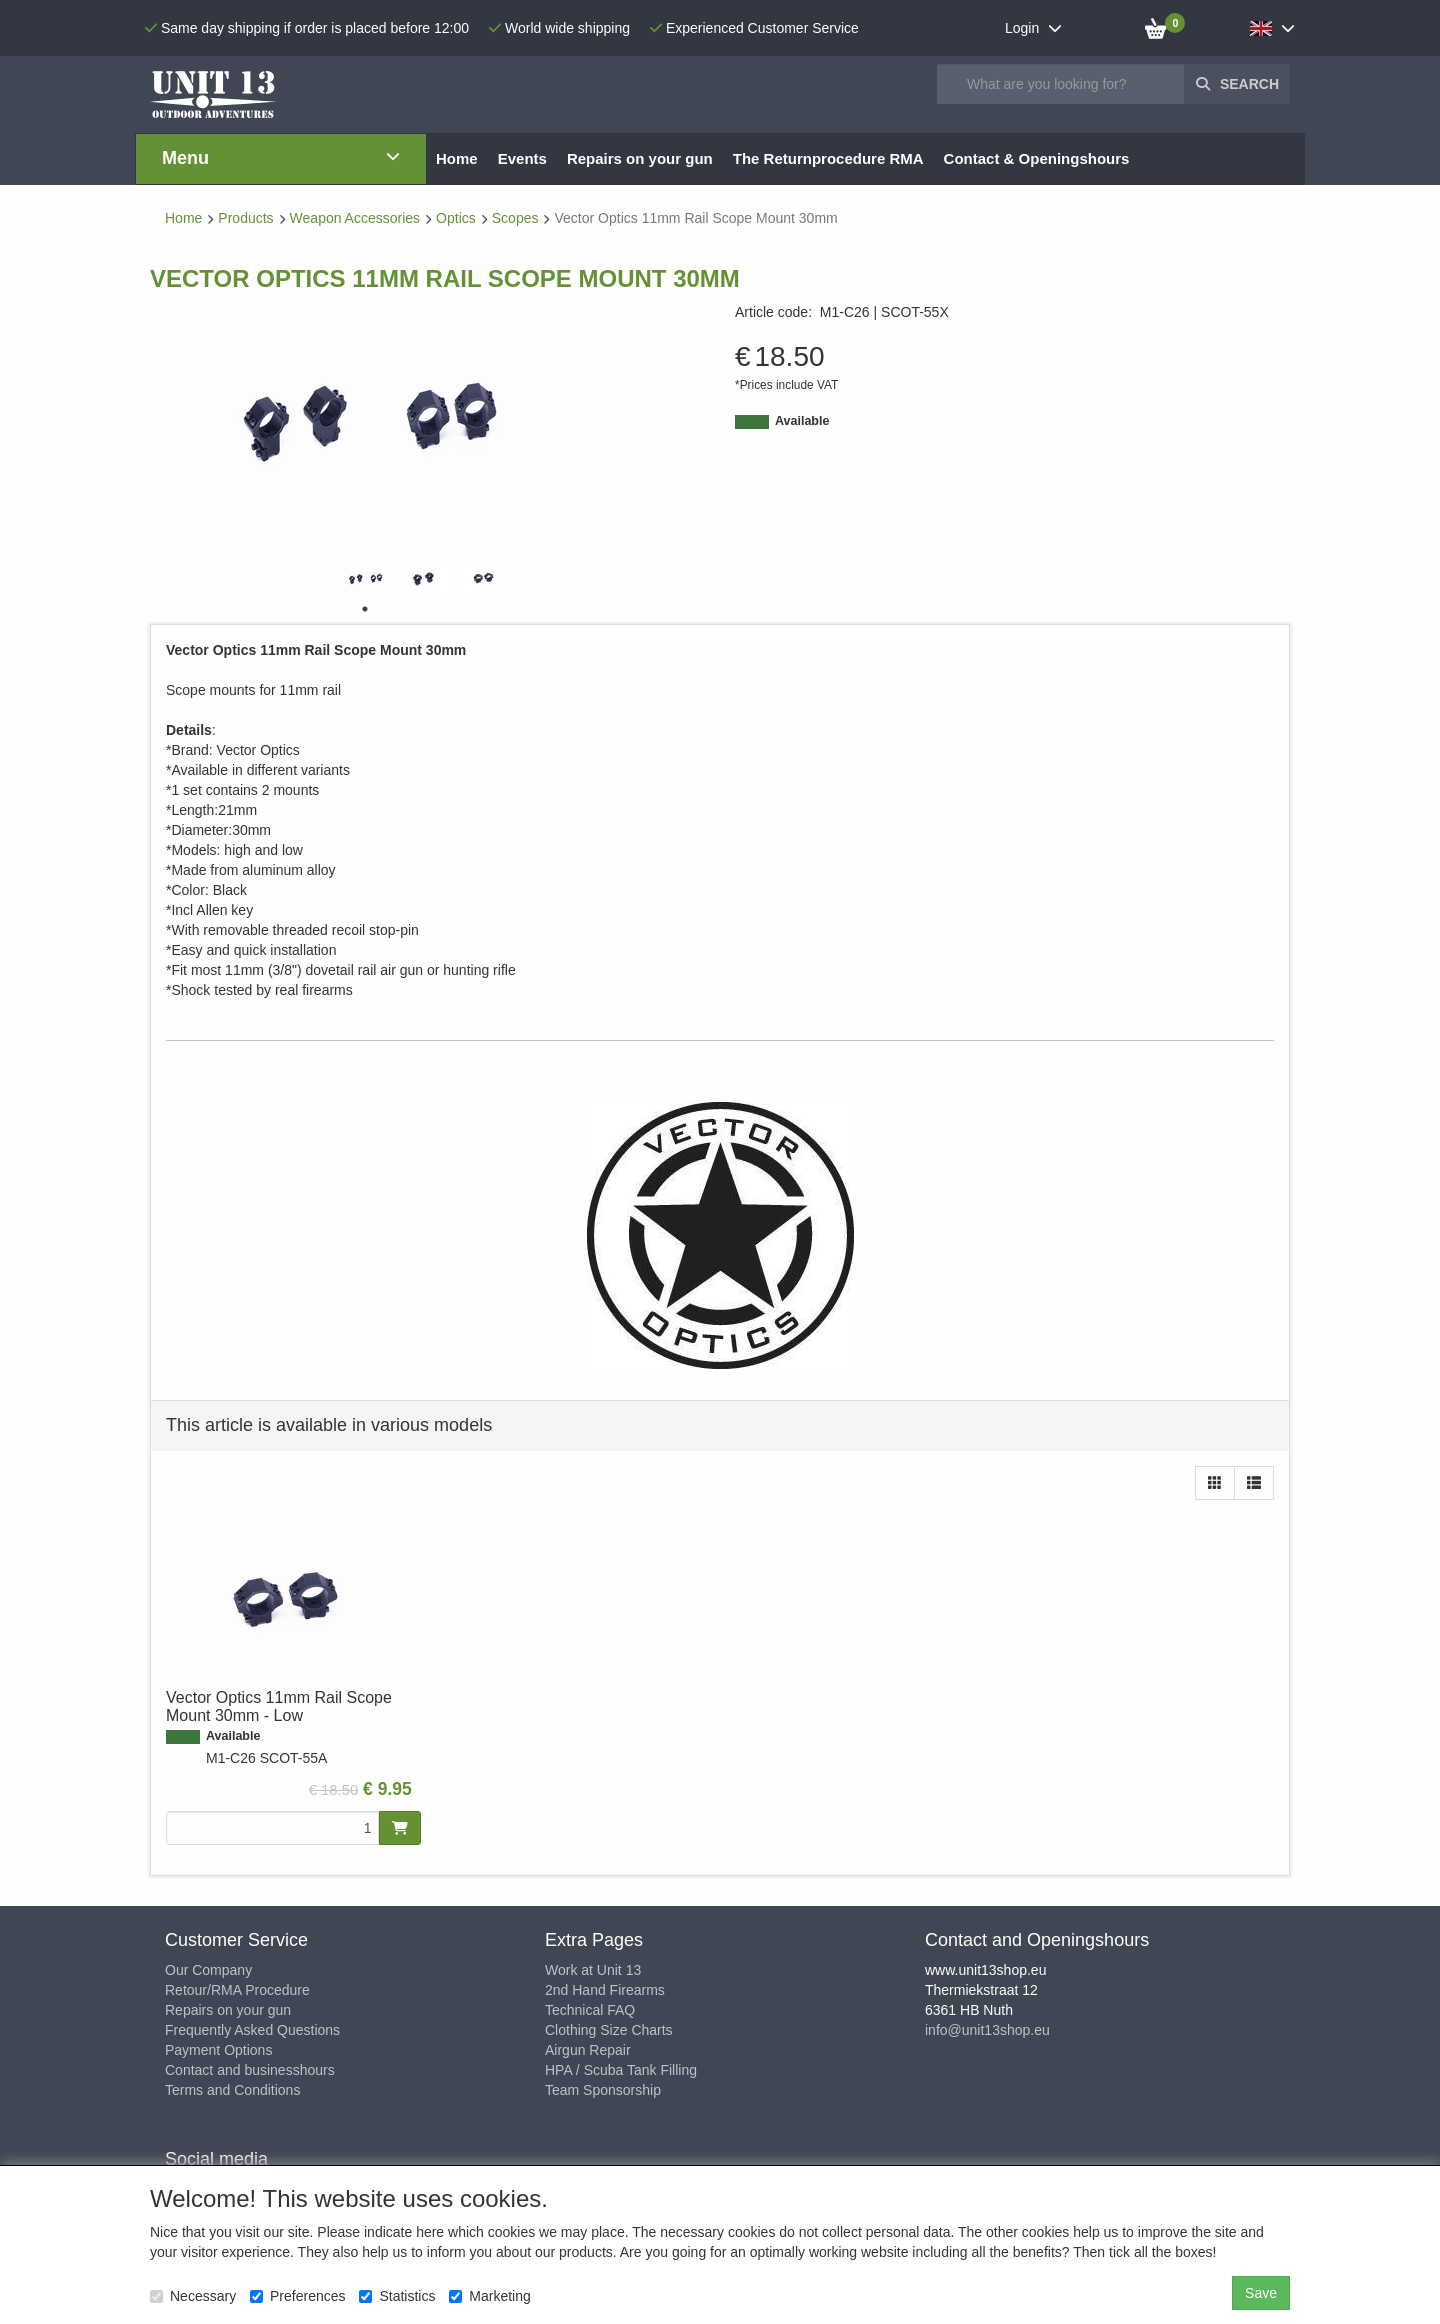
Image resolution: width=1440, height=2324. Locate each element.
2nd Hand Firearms (605, 1990)
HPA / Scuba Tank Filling (621, 2070)
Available (802, 421)
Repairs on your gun (228, 2010)
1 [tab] (365, 609)
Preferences (297, 2296)
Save (1261, 2293)
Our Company (208, 1970)
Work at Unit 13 (593, 1970)
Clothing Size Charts (609, 2030)
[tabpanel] (365, 578)
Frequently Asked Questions (252, 2030)
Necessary (193, 2296)
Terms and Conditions (232, 2090)
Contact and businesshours (250, 2070)
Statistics (397, 2296)
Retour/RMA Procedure (237, 1990)
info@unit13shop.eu (987, 2030)
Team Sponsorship (603, 2090)
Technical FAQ (590, 2010)
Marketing (489, 2296)
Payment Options (218, 2050)
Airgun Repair (588, 2050)
